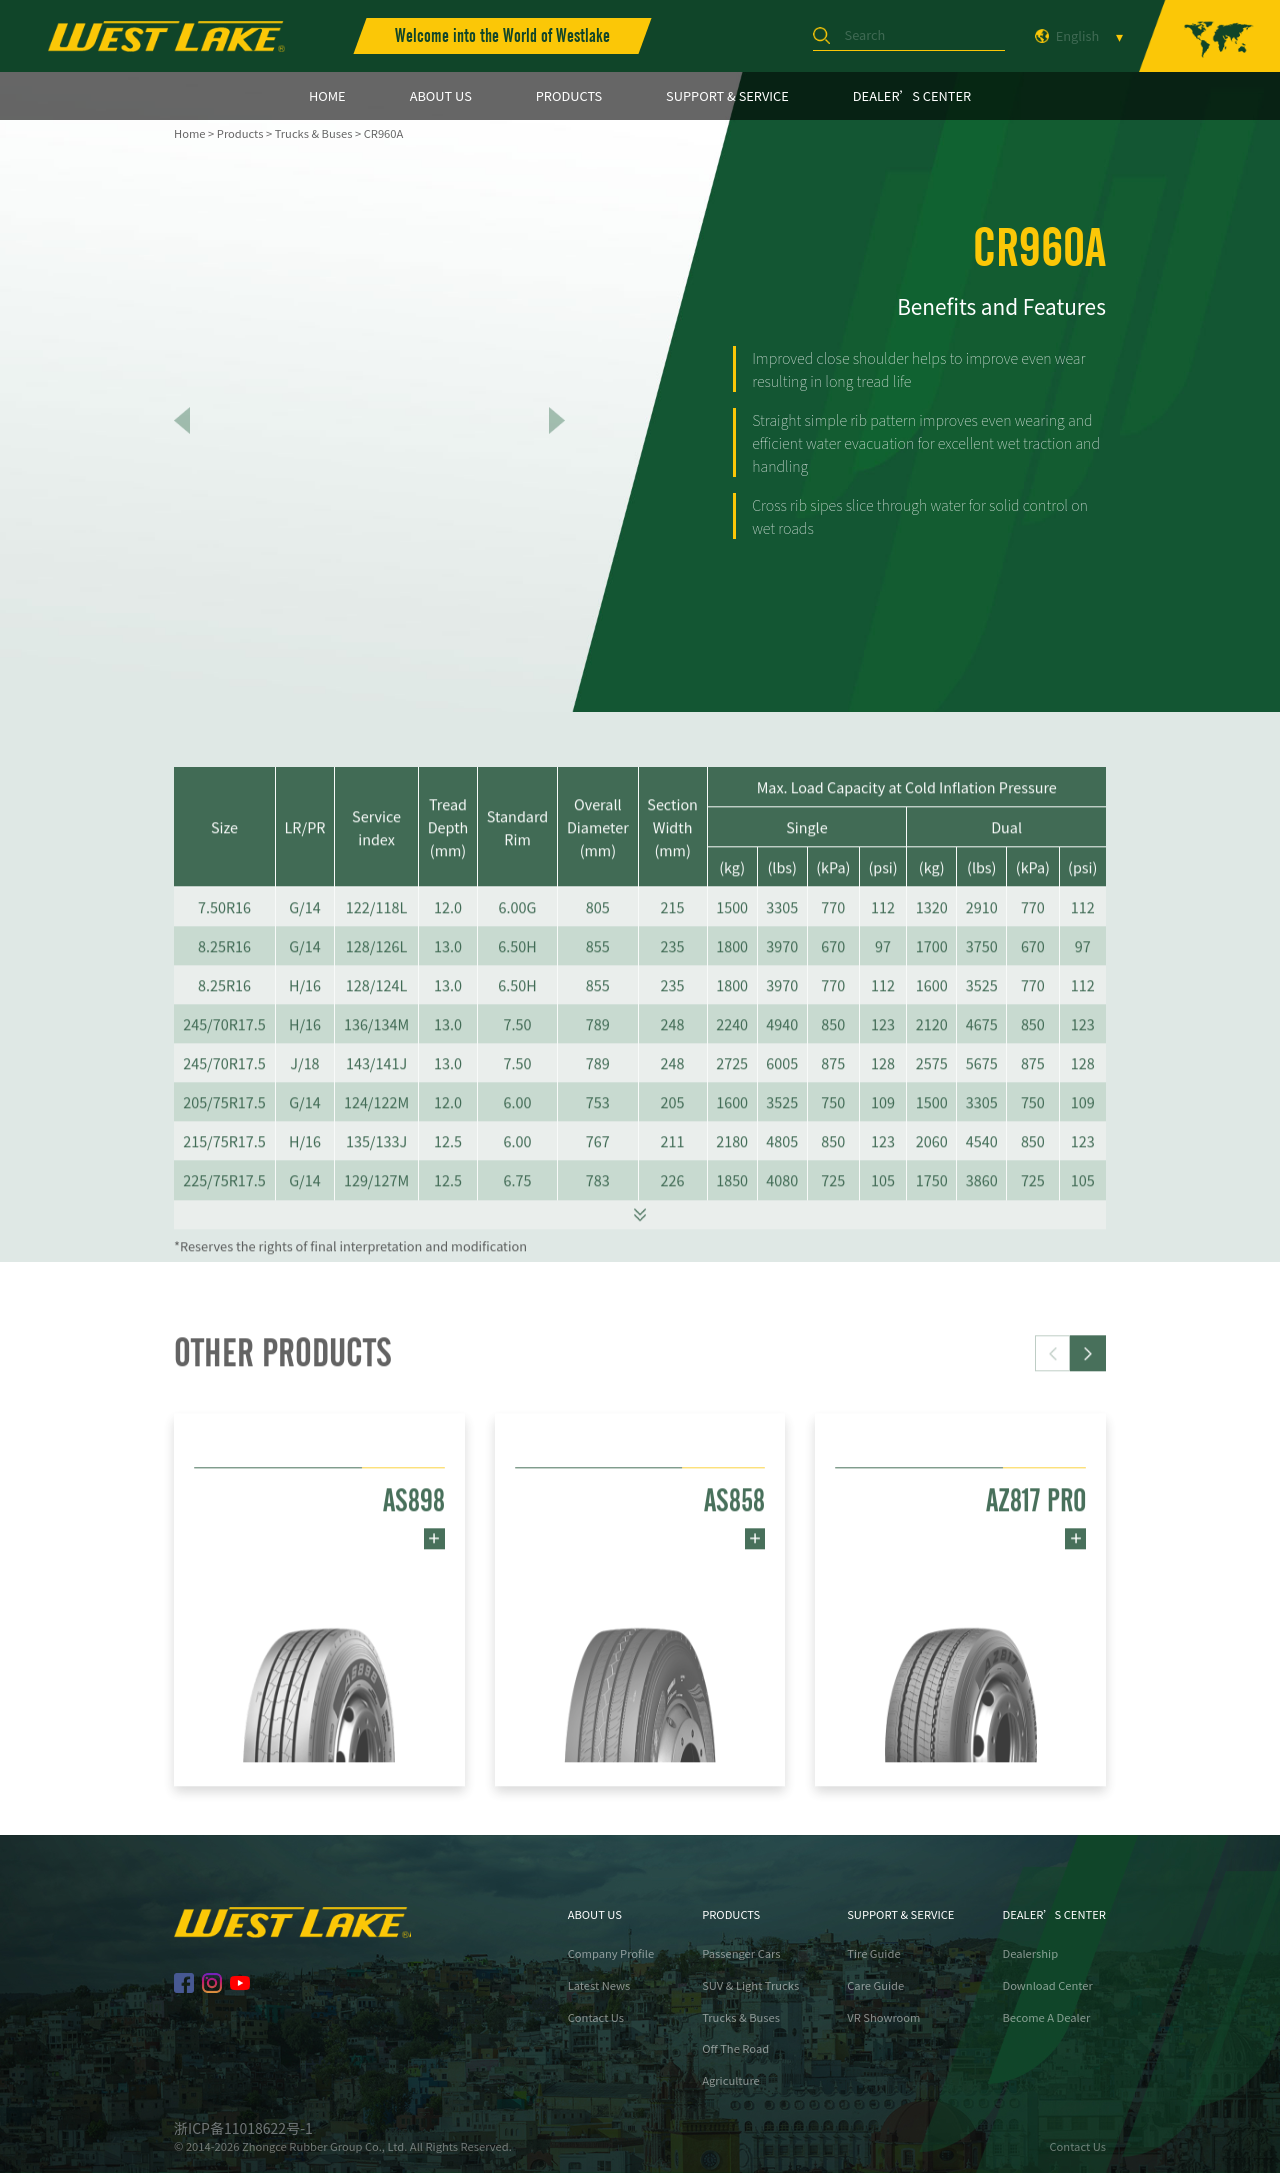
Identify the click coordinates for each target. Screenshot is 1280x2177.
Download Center (1047, 1989)
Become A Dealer (1046, 2021)
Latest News (599, 1989)
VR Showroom (883, 2021)
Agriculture (731, 2084)
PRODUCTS (569, 95)
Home (189, 133)
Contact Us (596, 2021)
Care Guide (875, 1989)
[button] (1088, 1428)
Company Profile (611, 1958)
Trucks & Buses (314, 133)
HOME (327, 95)
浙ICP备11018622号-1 (243, 2132)
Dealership (1030, 1958)
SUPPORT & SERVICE (727, 95)
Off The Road (735, 2053)
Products (240, 133)
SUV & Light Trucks (750, 1989)
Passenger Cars (741, 1958)
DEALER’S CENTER (912, 95)
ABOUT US (441, 95)
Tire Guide (873, 1958)
